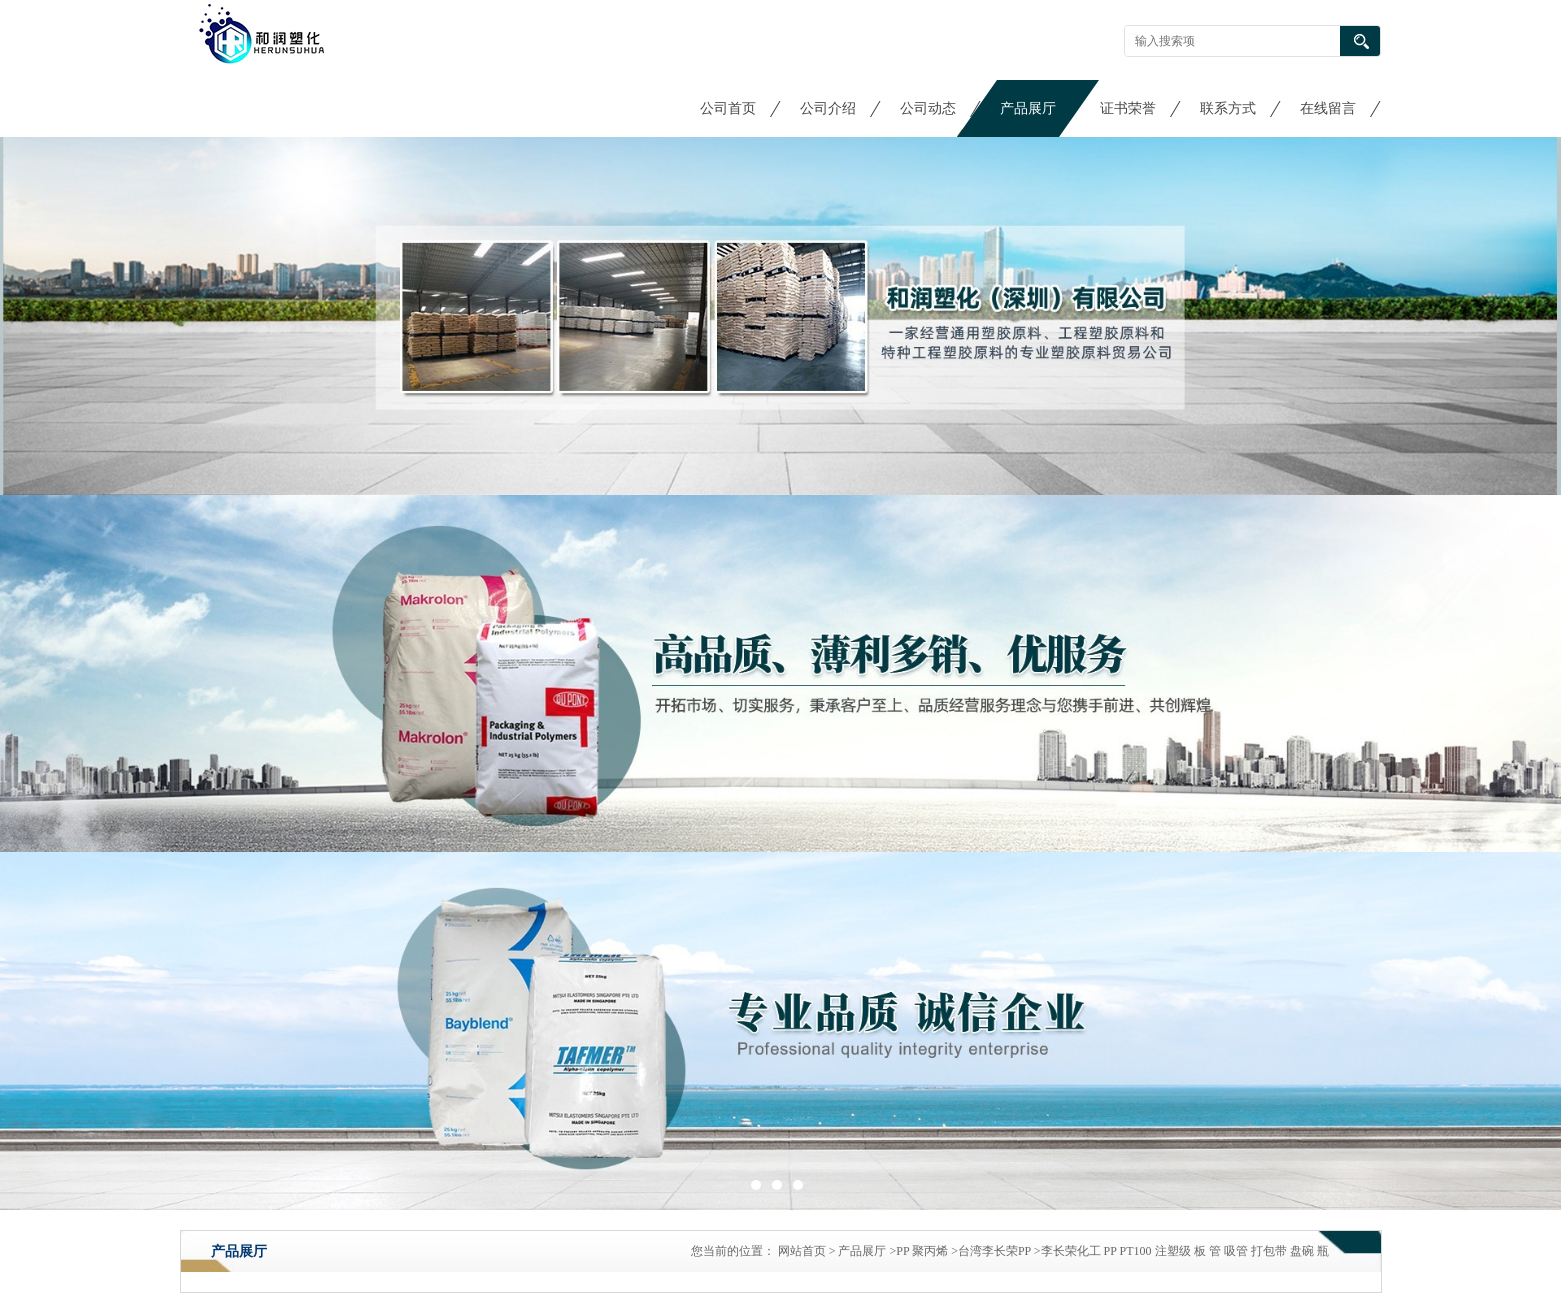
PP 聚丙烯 (922, 1251)
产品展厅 (1028, 108)
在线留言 (1328, 108)
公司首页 (728, 108)
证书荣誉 (1128, 108)
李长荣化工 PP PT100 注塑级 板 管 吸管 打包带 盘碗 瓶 (1185, 1251)
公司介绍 (828, 108)
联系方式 (1228, 108)
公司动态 (928, 108)
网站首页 (802, 1251)
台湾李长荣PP (994, 1251)
